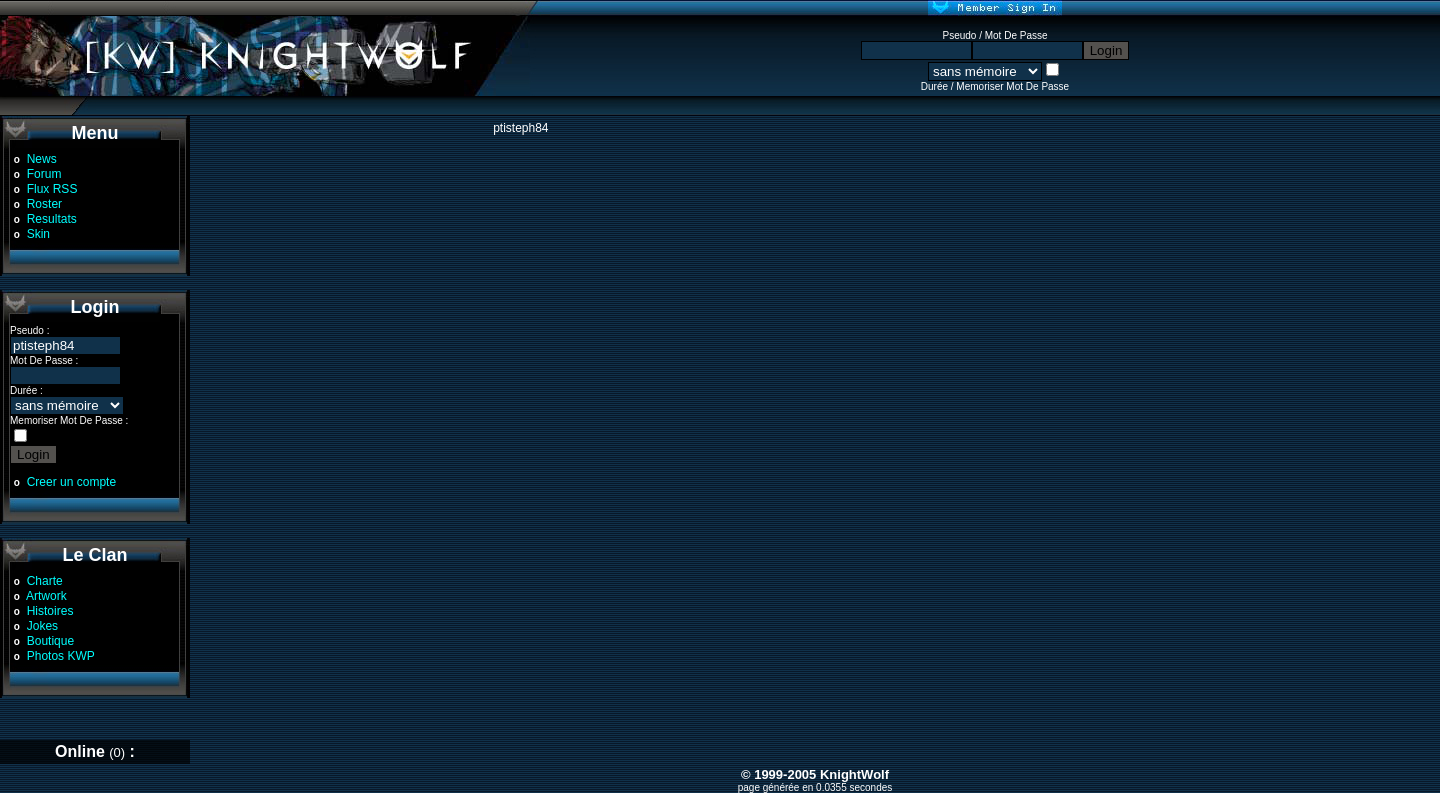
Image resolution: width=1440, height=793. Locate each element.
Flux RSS (52, 189)
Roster (44, 204)
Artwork (46, 596)
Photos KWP (61, 656)
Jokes (42, 626)
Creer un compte (71, 482)
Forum (44, 174)
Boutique (50, 641)
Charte (45, 581)
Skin (38, 234)
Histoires (50, 611)
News (42, 159)
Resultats (52, 219)
